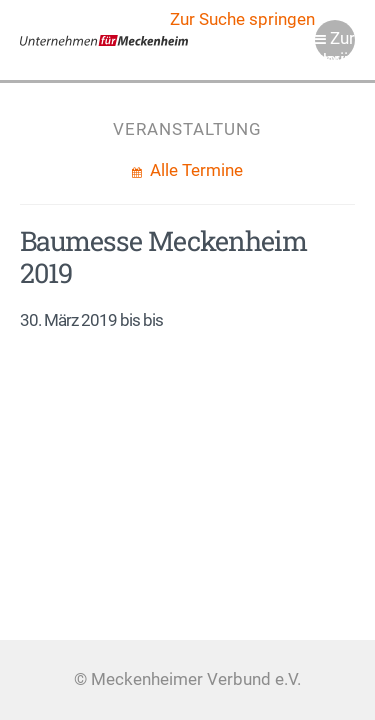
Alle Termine (194, 170)
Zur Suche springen (242, 19)
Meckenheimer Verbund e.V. (104, 40)
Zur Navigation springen (335, 44)
